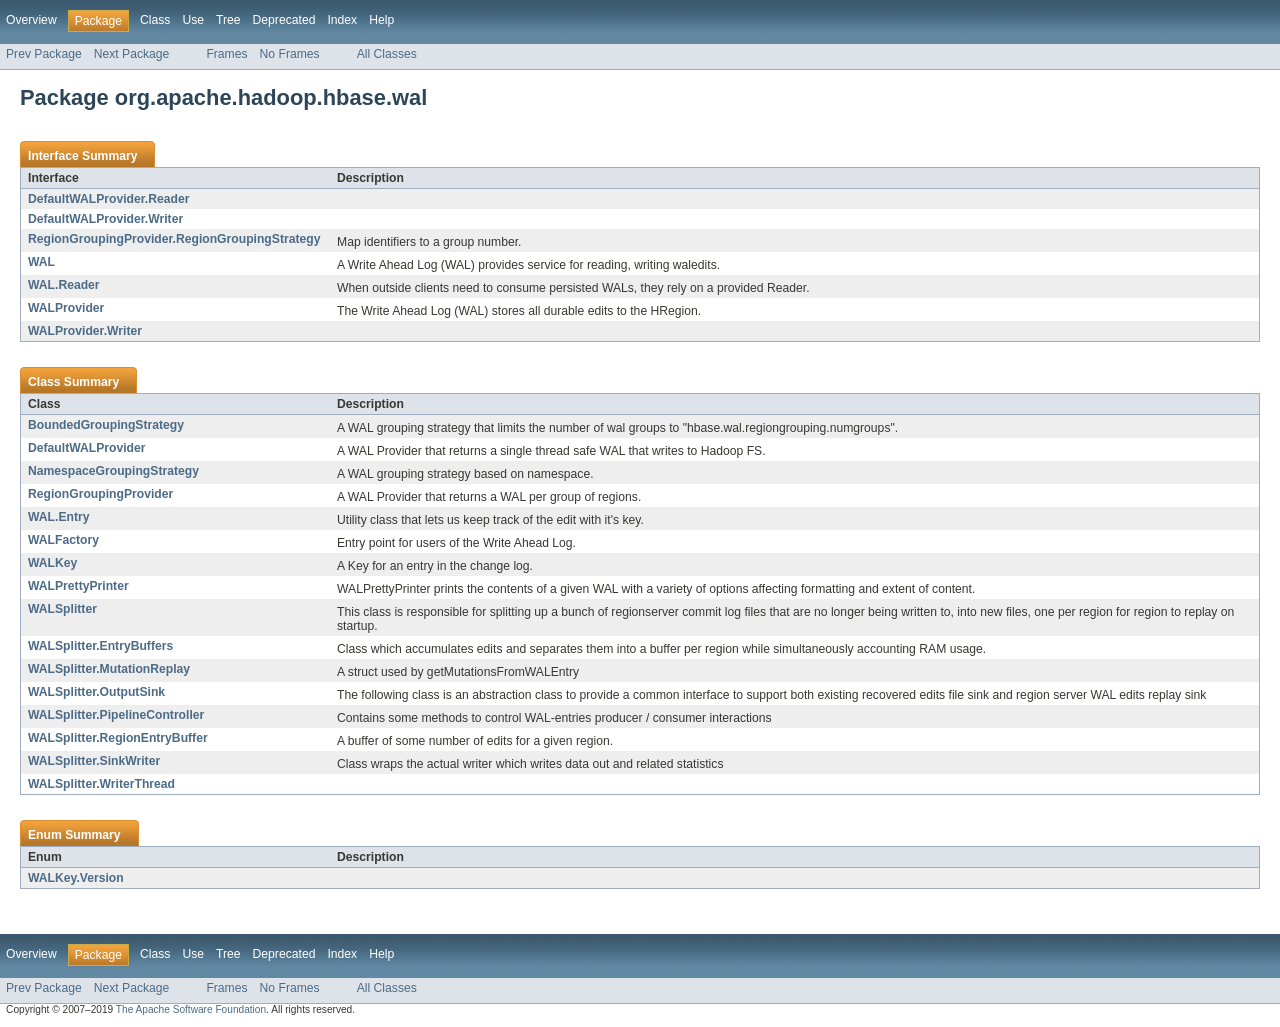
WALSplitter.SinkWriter (94, 761)
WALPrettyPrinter (78, 586)
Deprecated (284, 20)
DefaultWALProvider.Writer (105, 219)
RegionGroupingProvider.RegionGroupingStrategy (174, 239)
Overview (31, 20)
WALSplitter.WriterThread (101, 784)
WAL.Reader (64, 285)
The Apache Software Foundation (191, 1009)
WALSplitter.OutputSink (96, 692)
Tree (228, 20)
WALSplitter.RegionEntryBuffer (118, 738)
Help (381, 20)
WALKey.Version (76, 878)
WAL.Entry (58, 517)
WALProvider (66, 308)
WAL (41, 262)
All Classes (387, 54)
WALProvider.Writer (85, 331)
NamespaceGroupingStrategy (113, 471)
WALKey (52, 563)
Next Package (132, 54)
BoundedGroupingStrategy (106, 425)
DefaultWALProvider (87, 448)
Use (193, 20)
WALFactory (63, 540)
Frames (226, 54)
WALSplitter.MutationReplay (109, 669)
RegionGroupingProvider (100, 494)
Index (342, 20)
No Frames (290, 54)
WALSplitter (62, 609)
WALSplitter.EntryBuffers (100, 646)
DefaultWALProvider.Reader (108, 199)
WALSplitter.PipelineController (116, 715)
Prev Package (44, 54)
